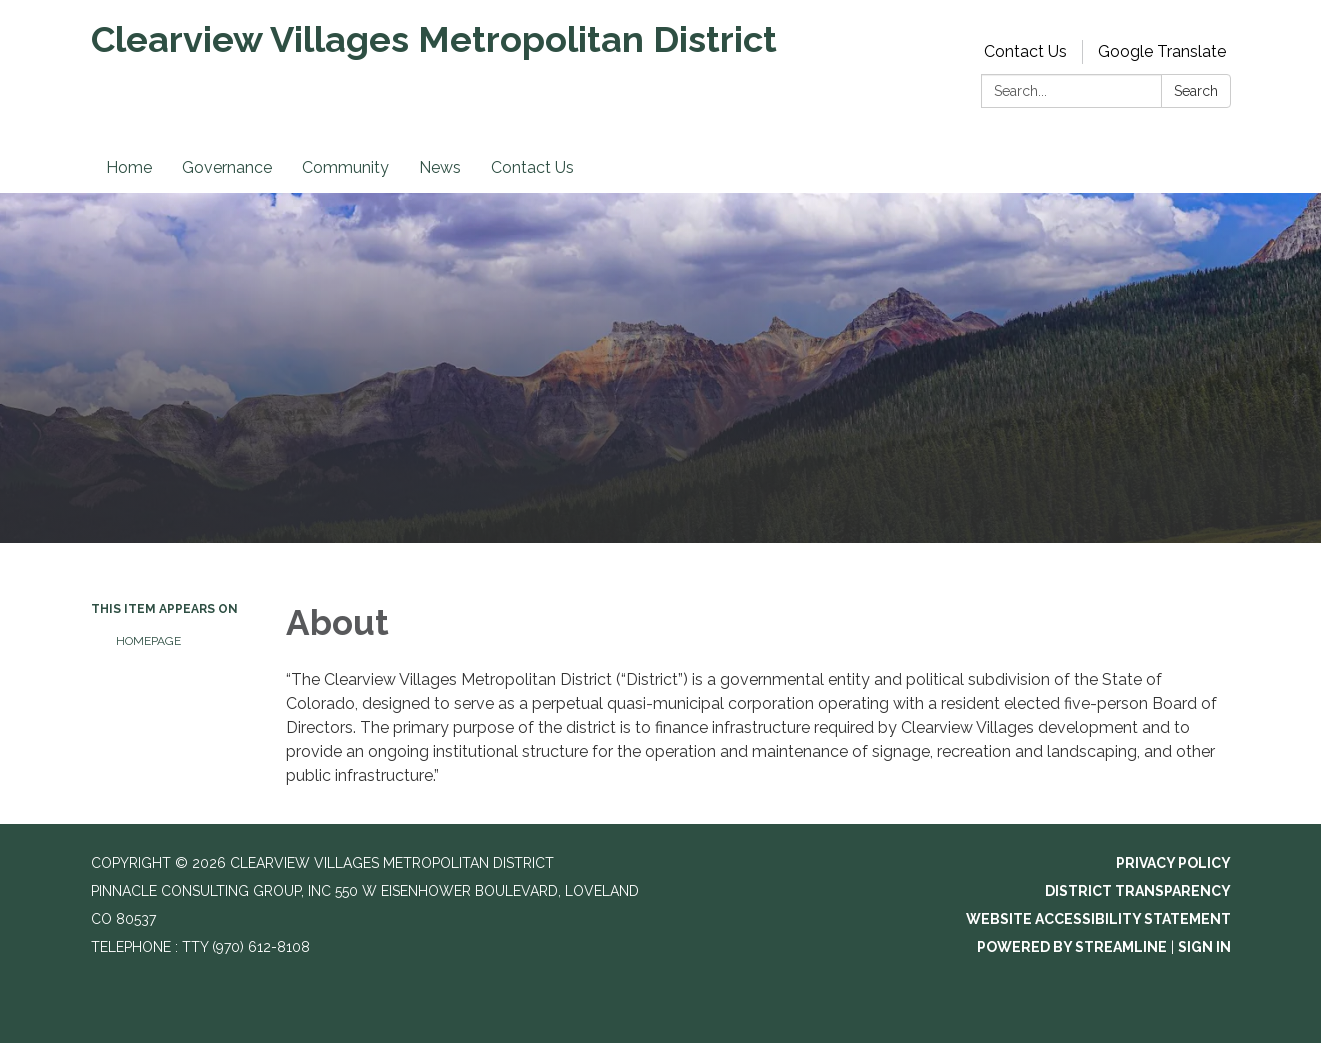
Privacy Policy (1173, 863)
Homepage (148, 641)
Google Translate (1162, 51)
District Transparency (1138, 891)
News (440, 167)
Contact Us (1025, 51)
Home (129, 167)
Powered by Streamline (1072, 947)
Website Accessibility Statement (1098, 919)
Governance (227, 167)
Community (345, 167)
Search (1196, 91)
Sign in (1204, 947)
